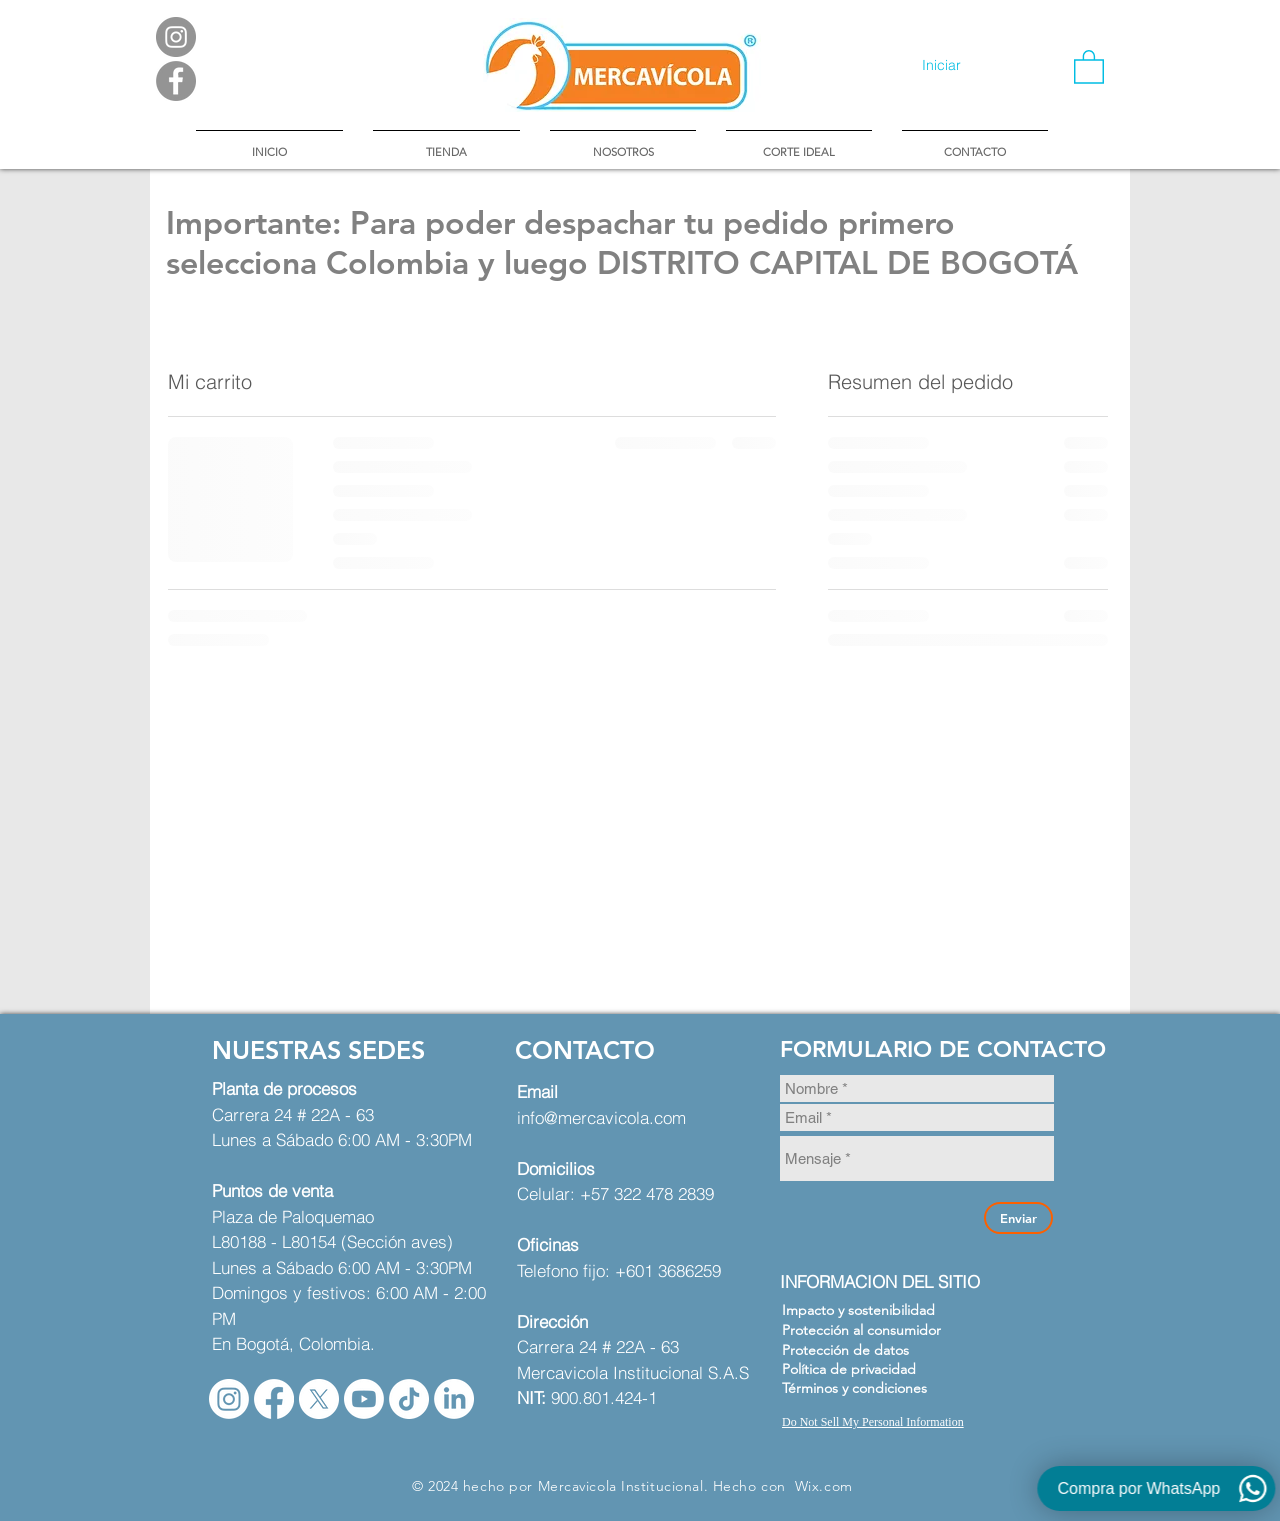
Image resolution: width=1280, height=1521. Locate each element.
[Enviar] (1018, 1218)
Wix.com (824, 1486)
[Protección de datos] (865, 1350)
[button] (1089, 66)
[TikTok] (409, 1399)
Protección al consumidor (861, 1330)
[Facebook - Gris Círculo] (176, 81)
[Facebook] (274, 1399)
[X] (319, 1399)
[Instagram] (229, 1399)
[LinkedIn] (454, 1399)
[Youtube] (364, 1399)
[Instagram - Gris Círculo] (176, 37)
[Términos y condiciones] (865, 1388)
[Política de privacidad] (865, 1369)
